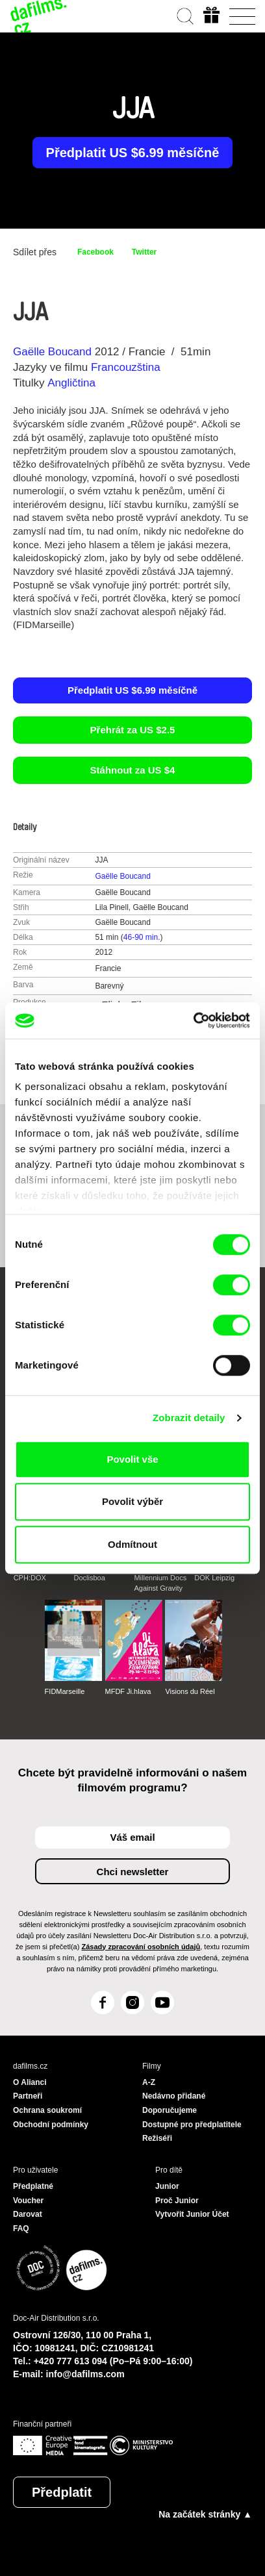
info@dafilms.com (85, 2374)
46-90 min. (141, 937)
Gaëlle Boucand (52, 352)
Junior (167, 2186)
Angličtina (71, 383)
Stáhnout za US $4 (132, 770)
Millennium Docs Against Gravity (160, 1583)
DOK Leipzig (214, 1578)
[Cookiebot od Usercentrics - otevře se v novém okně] (193, 1020)
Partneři (27, 2096)
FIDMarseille (65, 1691)
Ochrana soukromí (47, 2110)
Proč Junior (177, 2200)
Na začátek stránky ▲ (205, 2514)
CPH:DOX (30, 1578)
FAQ (21, 2228)
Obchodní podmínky (50, 2124)
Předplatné (33, 2186)
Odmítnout (132, 1544)
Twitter (144, 252)
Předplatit (62, 2492)
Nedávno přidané (173, 2096)
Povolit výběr (132, 1501)
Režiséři (157, 2138)
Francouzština (125, 367)
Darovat (27, 2214)
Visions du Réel (189, 1691)
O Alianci (30, 2082)
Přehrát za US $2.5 (132, 729)
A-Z (148, 2082)
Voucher (28, 2200)
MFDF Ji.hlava (128, 1691)
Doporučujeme (169, 2110)
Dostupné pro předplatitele (192, 2124)
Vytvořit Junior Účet (192, 2214)
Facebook (95, 252)
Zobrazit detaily (189, 1417)
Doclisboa (89, 1578)
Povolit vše (132, 1459)
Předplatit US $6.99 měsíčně (133, 152)
